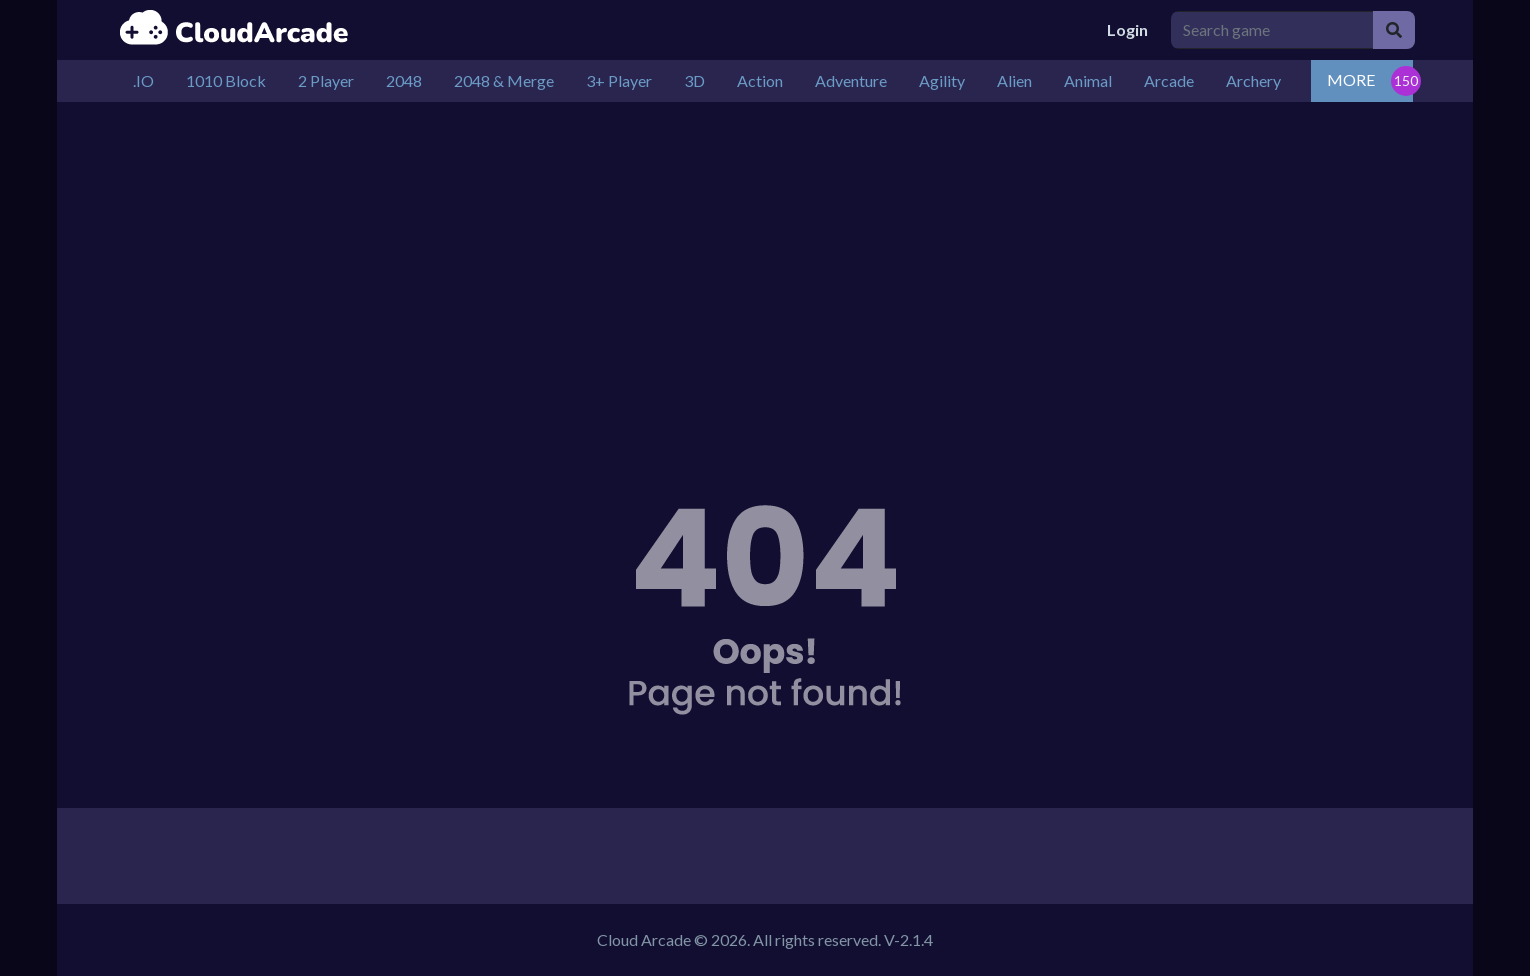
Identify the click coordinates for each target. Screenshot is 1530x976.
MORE (1351, 79)
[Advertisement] (765, 272)
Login (1127, 29)
